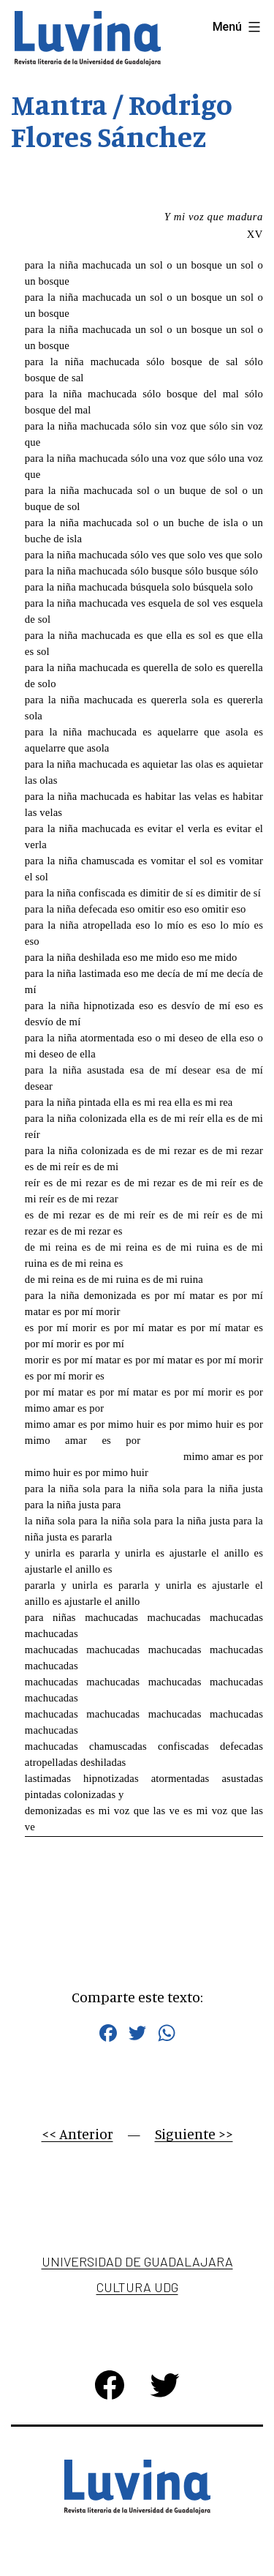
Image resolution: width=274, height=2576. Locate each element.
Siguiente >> (194, 2133)
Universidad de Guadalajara (137, 2261)
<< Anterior (77, 2133)
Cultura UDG (137, 2287)
